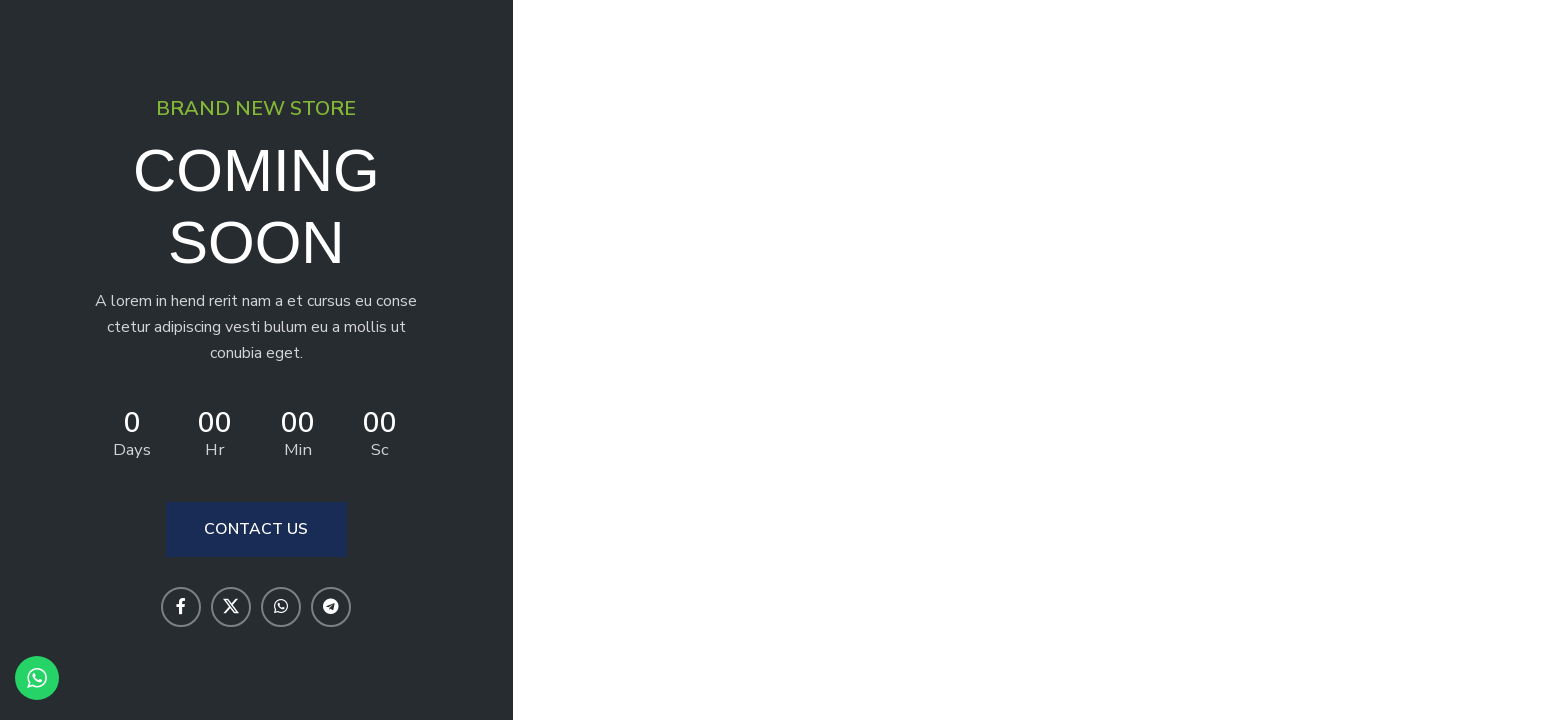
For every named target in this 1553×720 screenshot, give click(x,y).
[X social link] (231, 607)
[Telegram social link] (331, 607)
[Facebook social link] (181, 607)
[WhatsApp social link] (281, 607)
